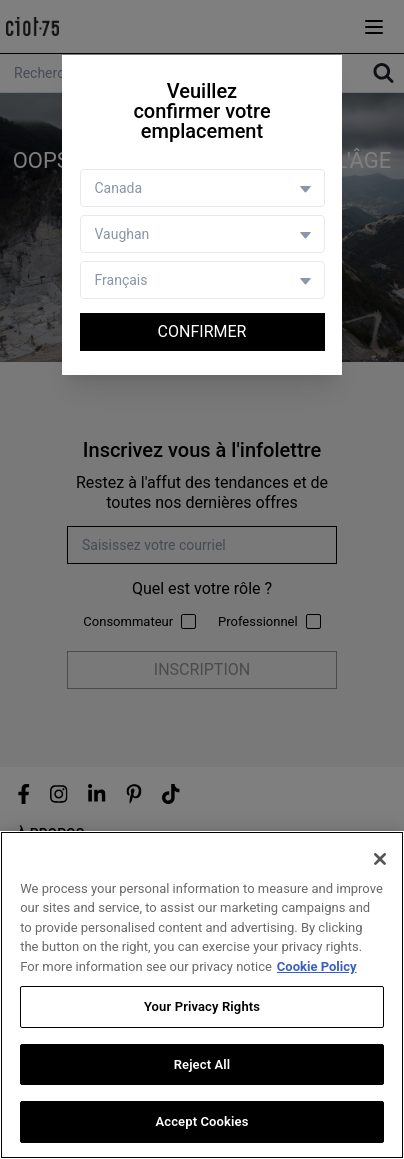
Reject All (202, 1064)
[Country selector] (202, 188)
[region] (202, 995)
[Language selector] (202, 280)
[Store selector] (202, 234)
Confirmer (202, 331)
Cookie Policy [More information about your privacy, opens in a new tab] (317, 966)
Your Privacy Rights (202, 1006)
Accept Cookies (201, 1121)
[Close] (380, 859)
